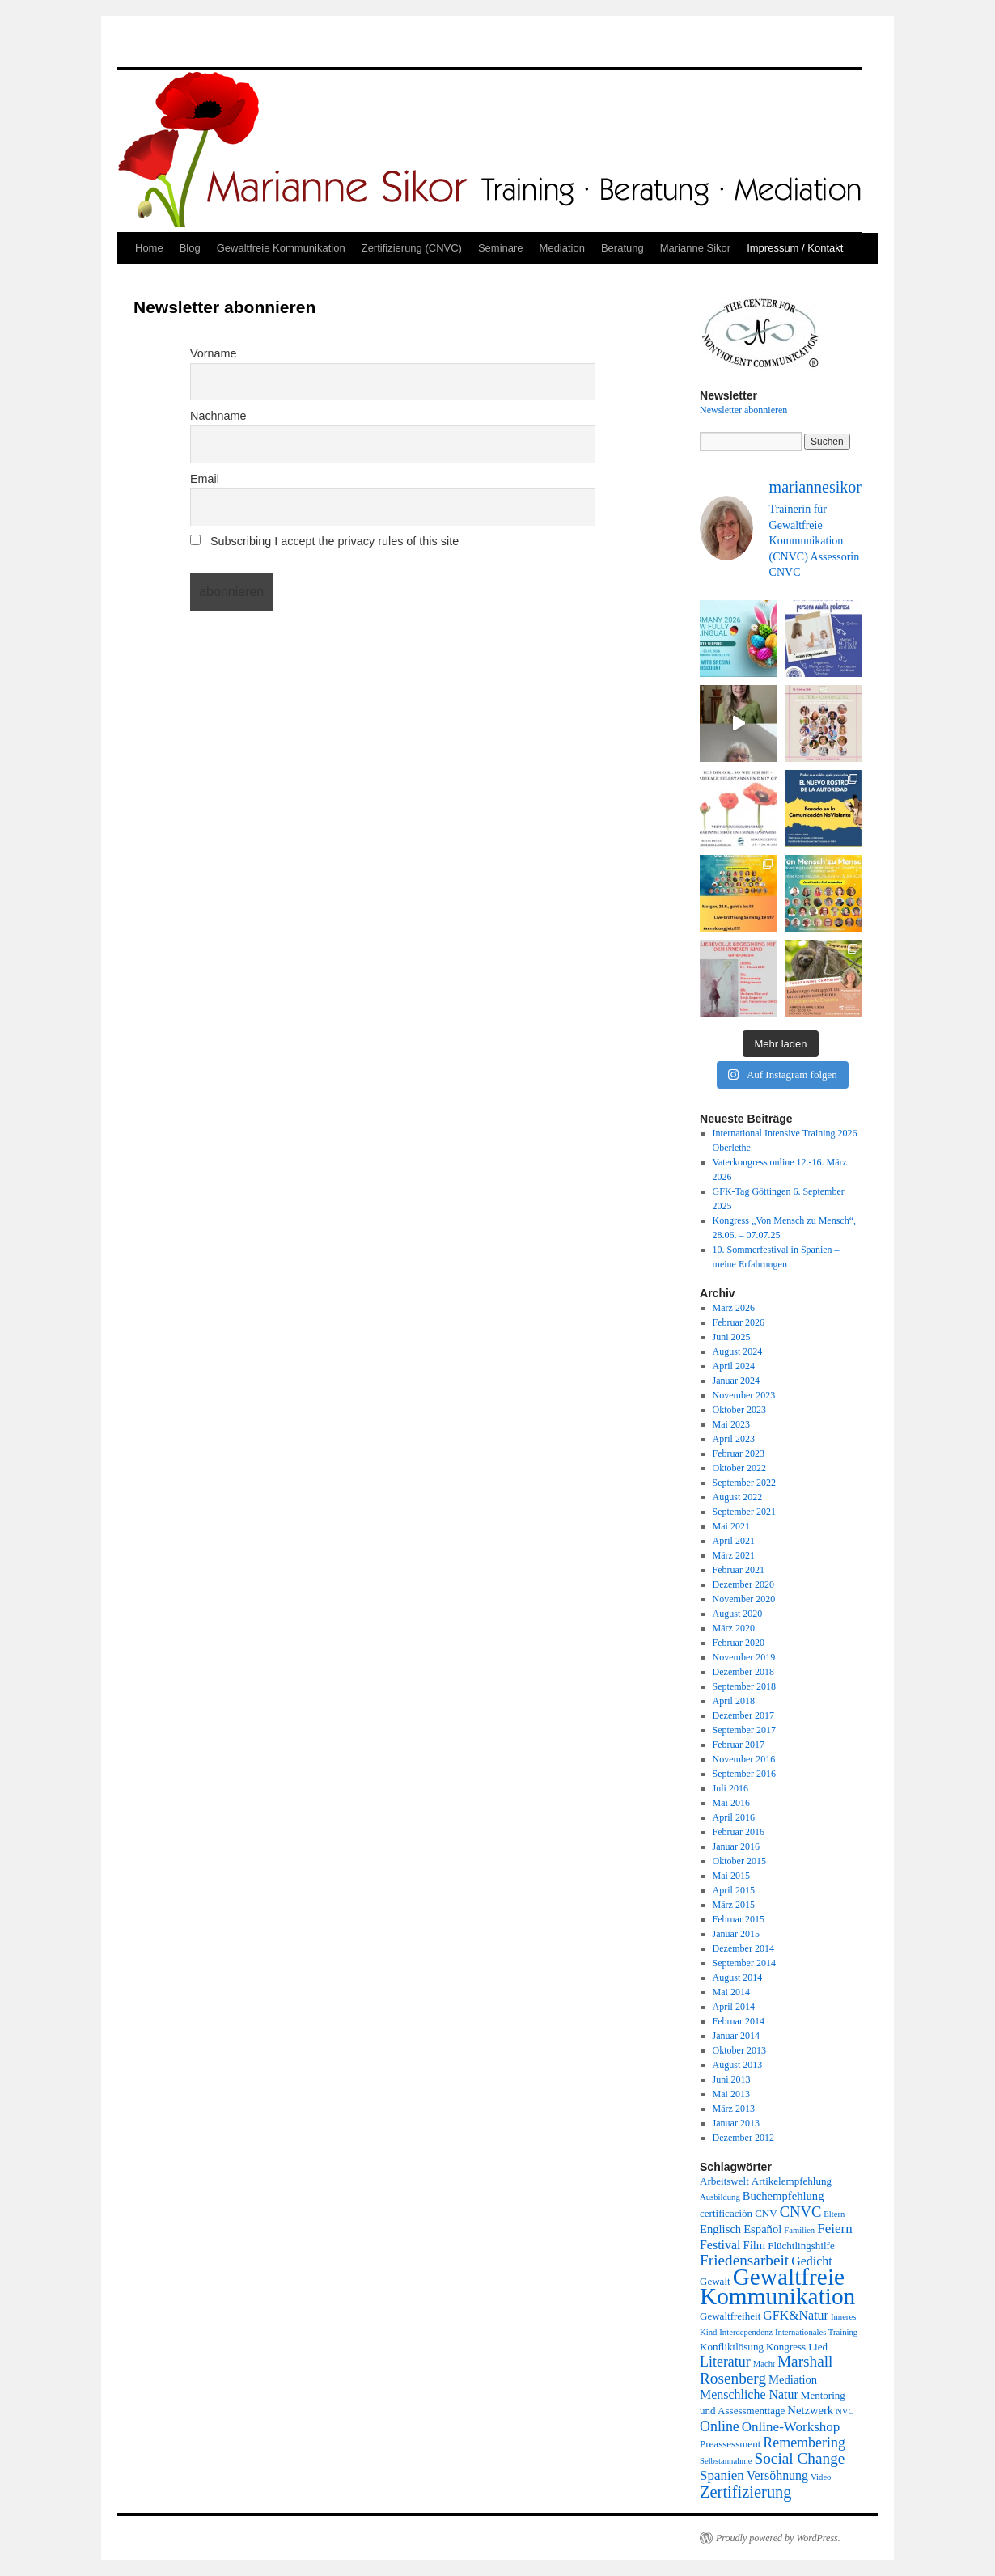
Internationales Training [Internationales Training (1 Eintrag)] (816, 2332)
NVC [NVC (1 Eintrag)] (845, 2411)
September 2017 (744, 1730)
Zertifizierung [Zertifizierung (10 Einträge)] (746, 2492)
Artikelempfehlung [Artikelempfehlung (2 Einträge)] (792, 2181)
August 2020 (738, 1613)
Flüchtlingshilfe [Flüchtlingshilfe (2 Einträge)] (801, 2246)
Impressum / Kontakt (795, 248)
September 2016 (744, 1773)
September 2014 (744, 1963)
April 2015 (734, 1890)
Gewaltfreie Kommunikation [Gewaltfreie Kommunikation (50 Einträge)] (777, 2286)
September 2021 (744, 1511)
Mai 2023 (731, 1424)
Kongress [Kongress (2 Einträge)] (786, 2347)
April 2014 (734, 2006)
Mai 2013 (731, 2094)
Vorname (213, 353)
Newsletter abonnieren (743, 410)
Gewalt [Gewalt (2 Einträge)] (715, 2281)
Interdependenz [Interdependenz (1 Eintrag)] (746, 2332)
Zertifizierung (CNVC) (412, 248)
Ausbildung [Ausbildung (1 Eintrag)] (720, 2197)
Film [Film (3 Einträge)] (754, 2245)
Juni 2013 (732, 2079)
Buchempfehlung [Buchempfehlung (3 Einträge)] (783, 2195)
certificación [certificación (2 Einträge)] (726, 2213)
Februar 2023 (738, 1453)
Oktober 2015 (739, 1861)
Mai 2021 (731, 1526)
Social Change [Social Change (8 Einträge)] (800, 2458)
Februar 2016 (738, 1832)
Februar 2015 (738, 1919)
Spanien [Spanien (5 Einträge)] (722, 2475)
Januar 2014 (736, 2035)
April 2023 (734, 1439)
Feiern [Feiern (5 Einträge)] (834, 2228)
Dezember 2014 (743, 1948)
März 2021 (734, 1555)
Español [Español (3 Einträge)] (762, 2229)
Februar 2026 (738, 1322)
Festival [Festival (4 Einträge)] (720, 2245)
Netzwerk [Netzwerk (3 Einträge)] (810, 2410)
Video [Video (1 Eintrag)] (821, 2476)
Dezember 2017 (743, 1715)
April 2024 (734, 1366)
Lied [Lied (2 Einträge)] (818, 2347)
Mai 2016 (731, 1802)
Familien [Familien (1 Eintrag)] (799, 2230)
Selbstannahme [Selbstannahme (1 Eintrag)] (726, 2460)
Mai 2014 (731, 1992)
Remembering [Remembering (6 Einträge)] (804, 2442)
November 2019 (744, 1657)
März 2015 (734, 1904)
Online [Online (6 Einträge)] (719, 2426)
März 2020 (734, 1628)
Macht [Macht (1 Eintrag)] (764, 2363)
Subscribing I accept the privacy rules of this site (324, 541)
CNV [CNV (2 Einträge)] (766, 2213)
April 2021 (734, 1540)
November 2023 (744, 1395)
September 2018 (744, 1686)
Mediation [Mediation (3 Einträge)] (792, 2379)
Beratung (622, 248)
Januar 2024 (736, 1380)
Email (204, 478)
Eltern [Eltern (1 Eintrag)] (834, 2214)
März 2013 (734, 2108)
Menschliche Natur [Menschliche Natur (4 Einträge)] (749, 2394)
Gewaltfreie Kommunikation (281, 248)
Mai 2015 (731, 1875)
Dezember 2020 (743, 1584)
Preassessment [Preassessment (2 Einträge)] (730, 2444)
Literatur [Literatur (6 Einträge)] (725, 2362)
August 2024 (738, 1351)
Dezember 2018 (743, 1671)
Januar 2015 (736, 1933)
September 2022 (744, 1482)
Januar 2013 (736, 2123)
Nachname (218, 415)
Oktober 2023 (739, 1409)
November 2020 (744, 1599)
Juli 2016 (730, 1788)
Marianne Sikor (695, 248)
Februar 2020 (738, 1642)
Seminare (500, 248)
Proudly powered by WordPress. (778, 2538)
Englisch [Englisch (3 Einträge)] (720, 2229)
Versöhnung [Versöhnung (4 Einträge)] (777, 2475)
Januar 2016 (736, 1846)
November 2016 (744, 1759)
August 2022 (738, 1497)
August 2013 (738, 2065)
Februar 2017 (738, 1744)
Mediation (562, 248)
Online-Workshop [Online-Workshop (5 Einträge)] (791, 2426)
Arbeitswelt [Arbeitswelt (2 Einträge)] (724, 2181)
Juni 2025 (732, 1337)
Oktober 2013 (739, 2050)
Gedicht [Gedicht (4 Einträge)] (811, 2261)
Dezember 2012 (743, 2137)
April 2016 (734, 1817)
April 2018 (734, 1701)
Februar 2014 (738, 2021)
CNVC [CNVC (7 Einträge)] (801, 2211)
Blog (190, 248)
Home (149, 248)
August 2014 (738, 1977)
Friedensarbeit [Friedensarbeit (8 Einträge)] (744, 2260)
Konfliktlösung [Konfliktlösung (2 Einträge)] (732, 2347)
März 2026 (734, 1307)
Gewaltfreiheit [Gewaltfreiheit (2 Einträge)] (730, 2316)
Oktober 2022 (739, 1468)
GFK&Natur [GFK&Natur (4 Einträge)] (795, 2315)
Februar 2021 (738, 1570)
